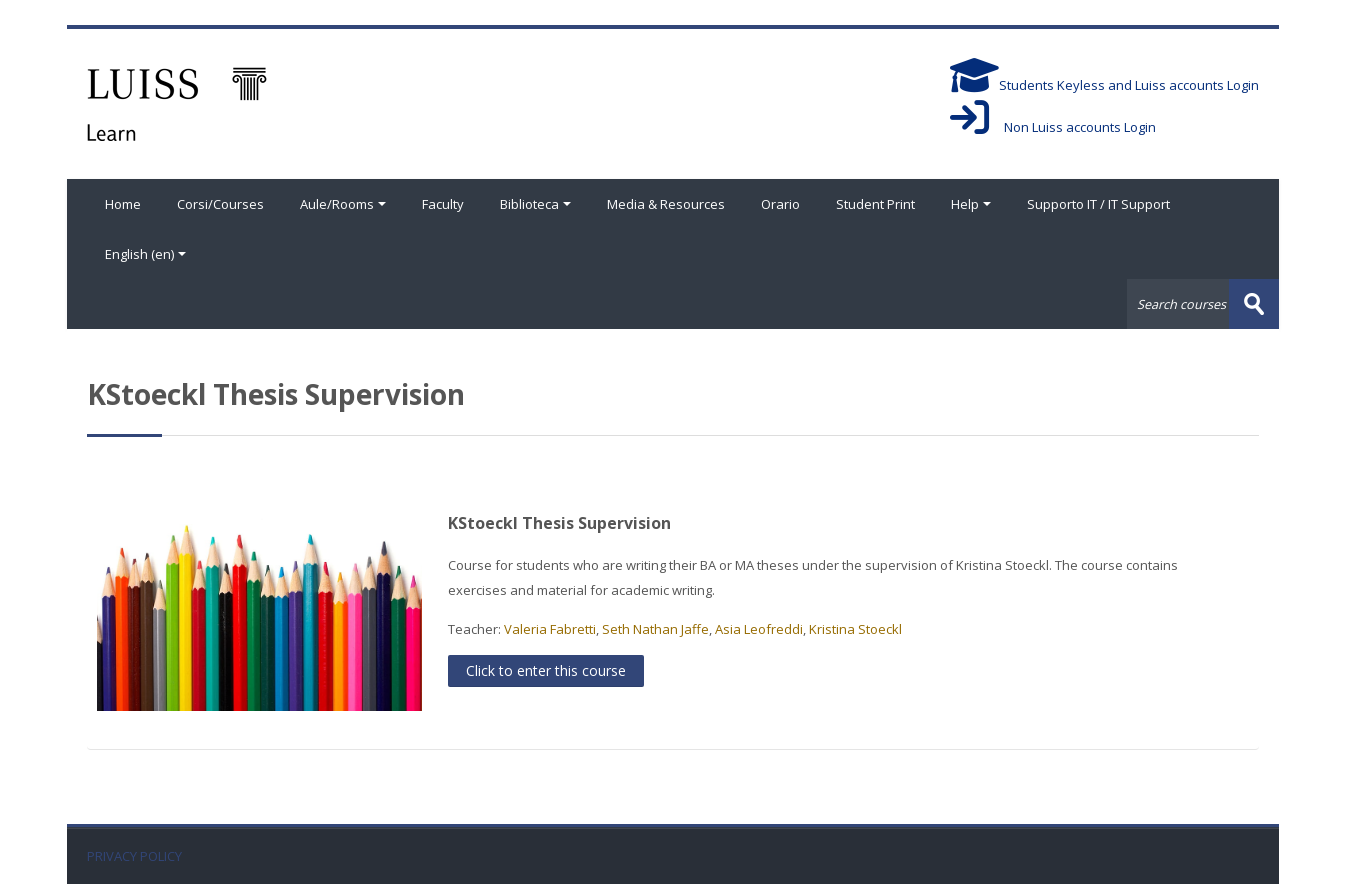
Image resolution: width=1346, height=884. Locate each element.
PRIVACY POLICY (134, 856)
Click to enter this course (546, 670)
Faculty (443, 204)
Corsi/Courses (220, 204)
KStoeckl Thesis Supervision (559, 523)
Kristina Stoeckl (855, 629)
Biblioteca (535, 204)
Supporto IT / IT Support (1098, 204)
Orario (780, 204)
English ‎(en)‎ (145, 254)
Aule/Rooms (343, 204)
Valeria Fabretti (550, 629)
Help (971, 204)
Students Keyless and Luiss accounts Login (1104, 85)
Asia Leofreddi (759, 629)
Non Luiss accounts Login (1053, 127)
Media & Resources (666, 204)
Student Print (875, 204)
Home (123, 204)
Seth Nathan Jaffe (655, 629)
